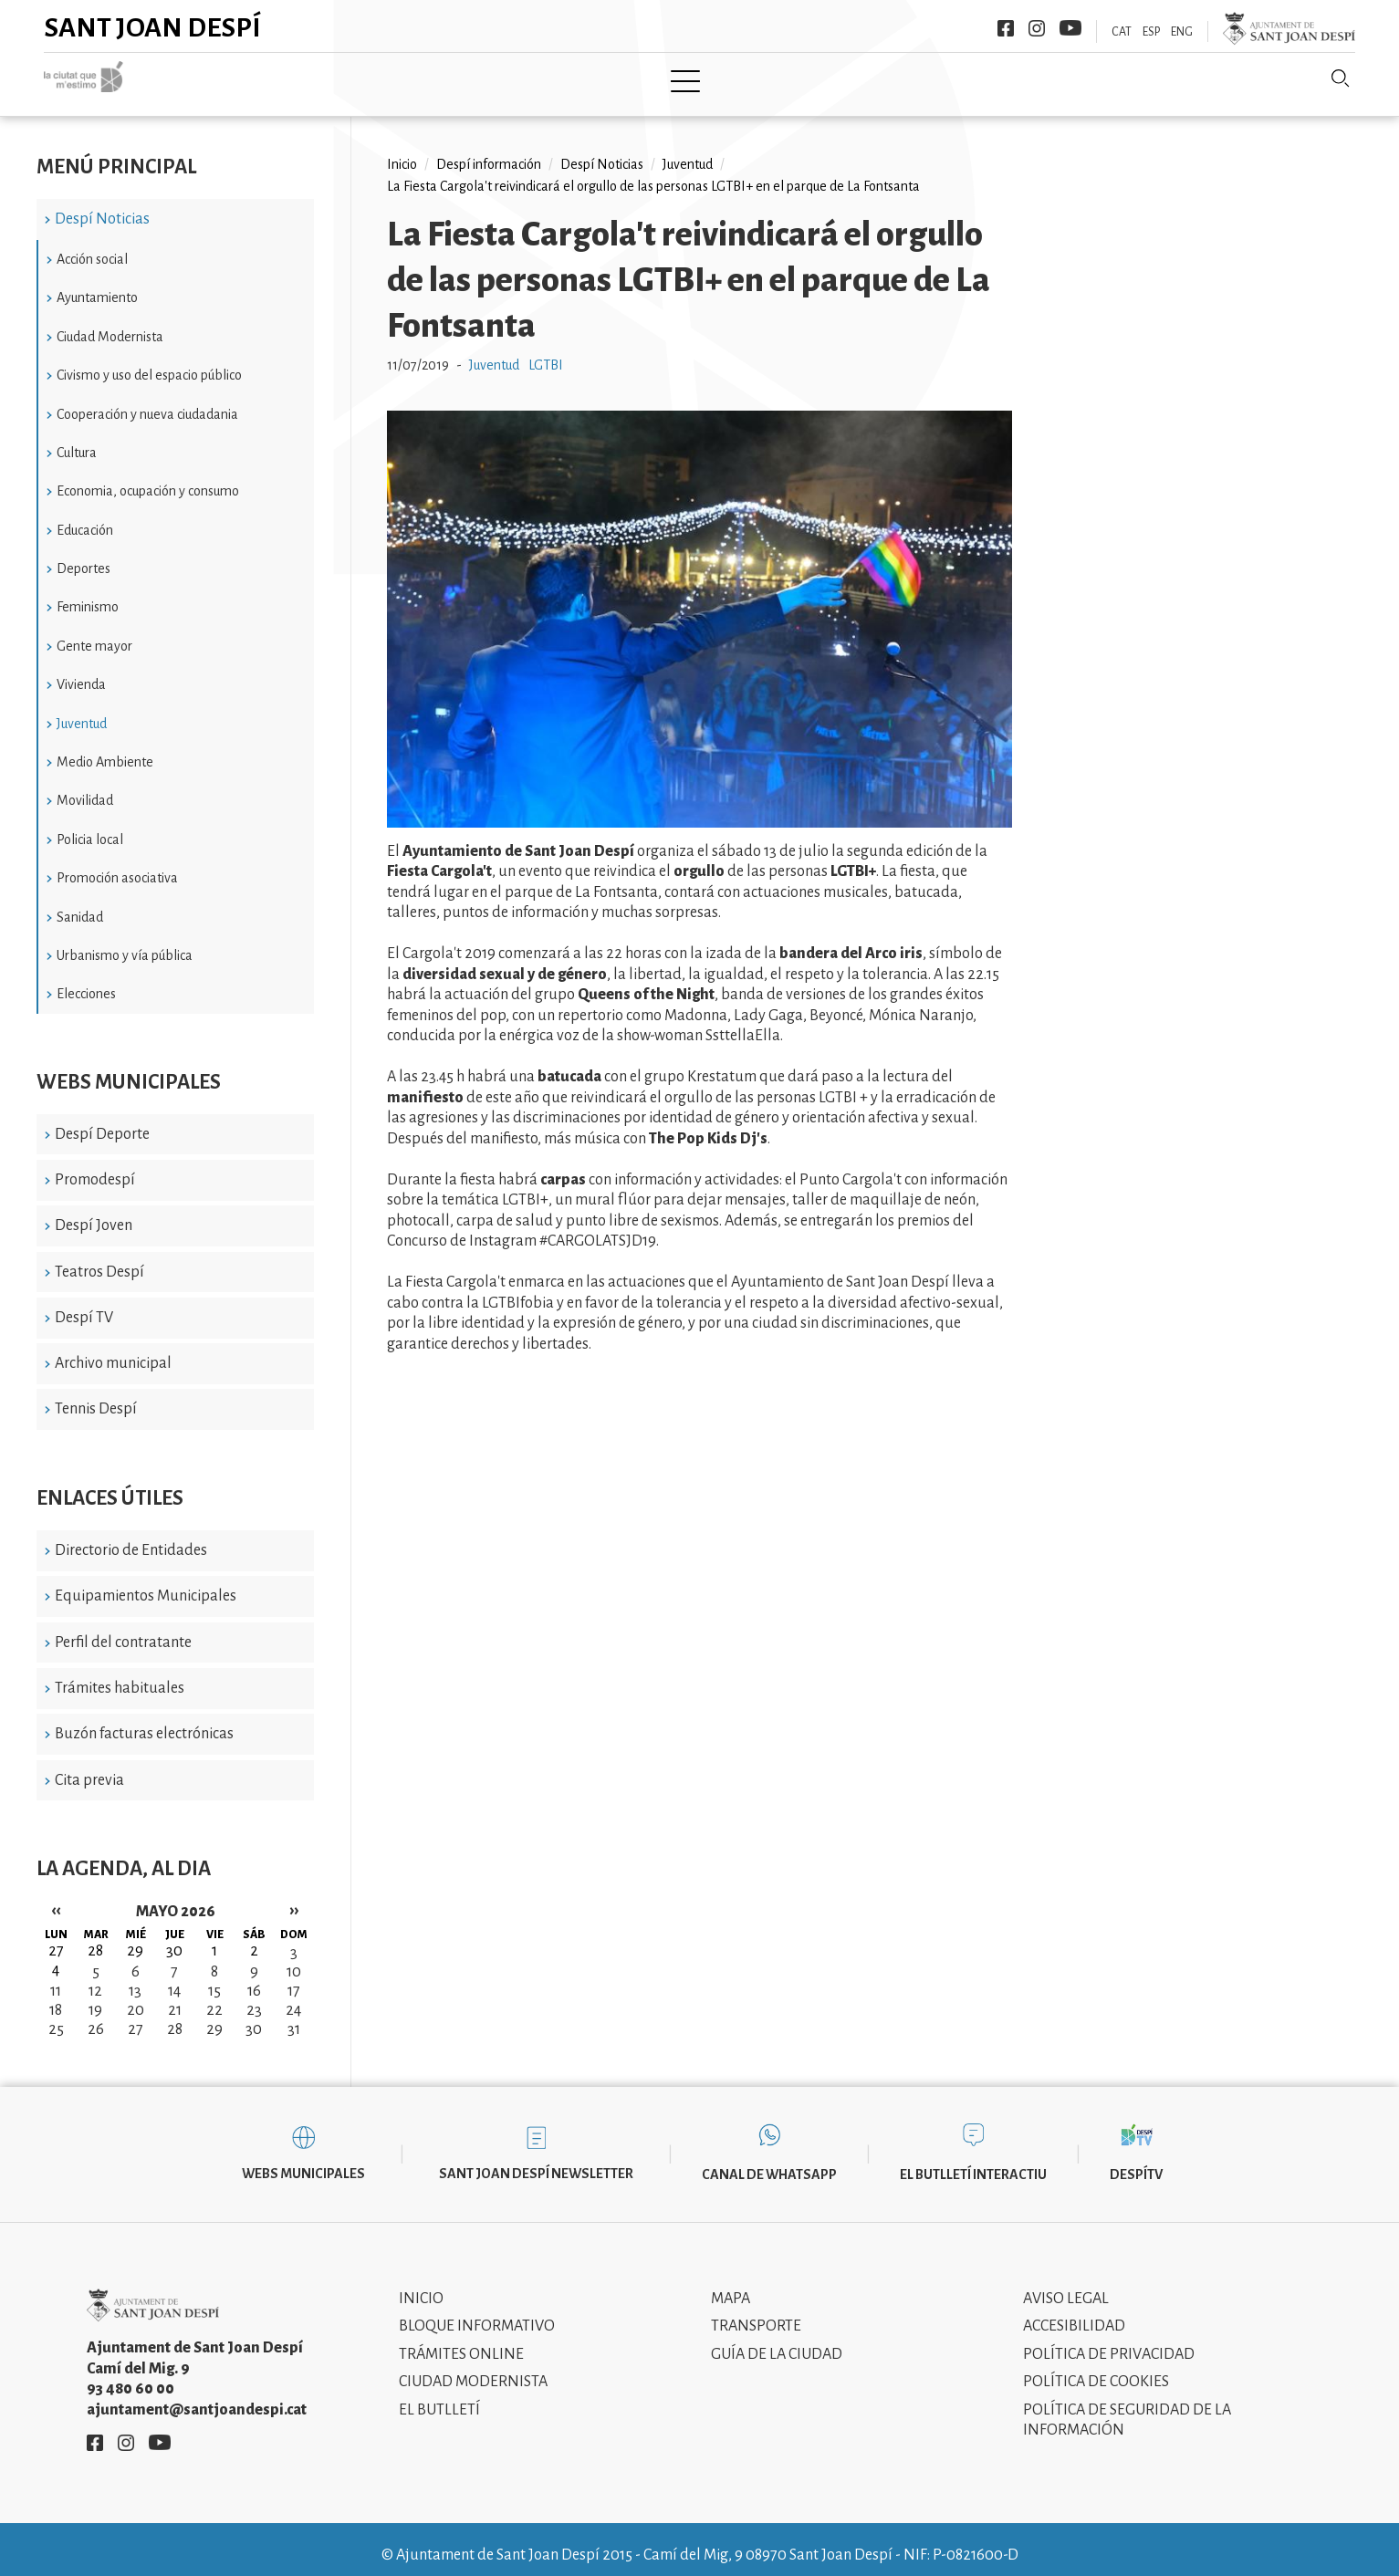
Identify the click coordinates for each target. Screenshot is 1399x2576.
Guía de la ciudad (776, 2340)
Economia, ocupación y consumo (148, 478)
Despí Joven (93, 1213)
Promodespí (95, 1167)
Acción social (92, 246)
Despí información (488, 151)
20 (135, 1997)
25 (56, 2016)
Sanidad (80, 903)
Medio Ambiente (105, 749)
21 (175, 1997)
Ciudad (405, 79)
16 (254, 1978)
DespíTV (1136, 2161)
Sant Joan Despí (153, 27)
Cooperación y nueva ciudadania (147, 400)
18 (55, 1997)
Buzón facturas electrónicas (144, 1721)
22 (214, 1997)
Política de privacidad (1109, 2340)
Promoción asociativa (117, 865)
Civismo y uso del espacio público (149, 362)
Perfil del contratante (123, 1629)
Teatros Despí (99, 1258)
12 (95, 1978)
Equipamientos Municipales (145, 1583)
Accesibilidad (1074, 2313)
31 (293, 2016)
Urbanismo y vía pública (125, 942)
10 (294, 1959)
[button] (699, 810)
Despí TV (84, 1305)
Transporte (756, 2313)
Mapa (730, 2285)
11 (55, 1978)
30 (253, 2016)
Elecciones (86, 981)
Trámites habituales (119, 1675)
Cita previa (89, 1766)
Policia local (90, 826)
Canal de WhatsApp (769, 2161)
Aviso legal (1066, 2285)
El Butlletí (439, 2396)
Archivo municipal (113, 1350)
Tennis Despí (96, 1396)
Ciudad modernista (473, 2369)
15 (214, 1978)
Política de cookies (1096, 2369)
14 (174, 1978)
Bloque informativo (477, 2313)
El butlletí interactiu (973, 2161)
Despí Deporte (102, 1120)
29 (214, 2016)
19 (95, 1997)
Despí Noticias (102, 206)
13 (135, 1978)
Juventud (82, 710)
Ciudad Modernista (110, 323)
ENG (1182, 32)
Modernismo (744, 79)
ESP (1151, 32)
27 (135, 2016)
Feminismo (88, 594)
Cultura (77, 440)
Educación (85, 516)
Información (873, 79)
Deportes (83, 555)
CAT (1122, 32)
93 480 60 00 (130, 2376)
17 (293, 1978)
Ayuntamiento (518, 79)
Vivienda (81, 671)
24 (293, 1997)
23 (254, 1997)
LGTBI (545, 352)
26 (96, 2016)
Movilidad (85, 787)
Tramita (634, 79)
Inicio (322, 79)
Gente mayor (94, 632)
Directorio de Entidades (131, 1537)
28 (175, 2016)
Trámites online (461, 2340)
